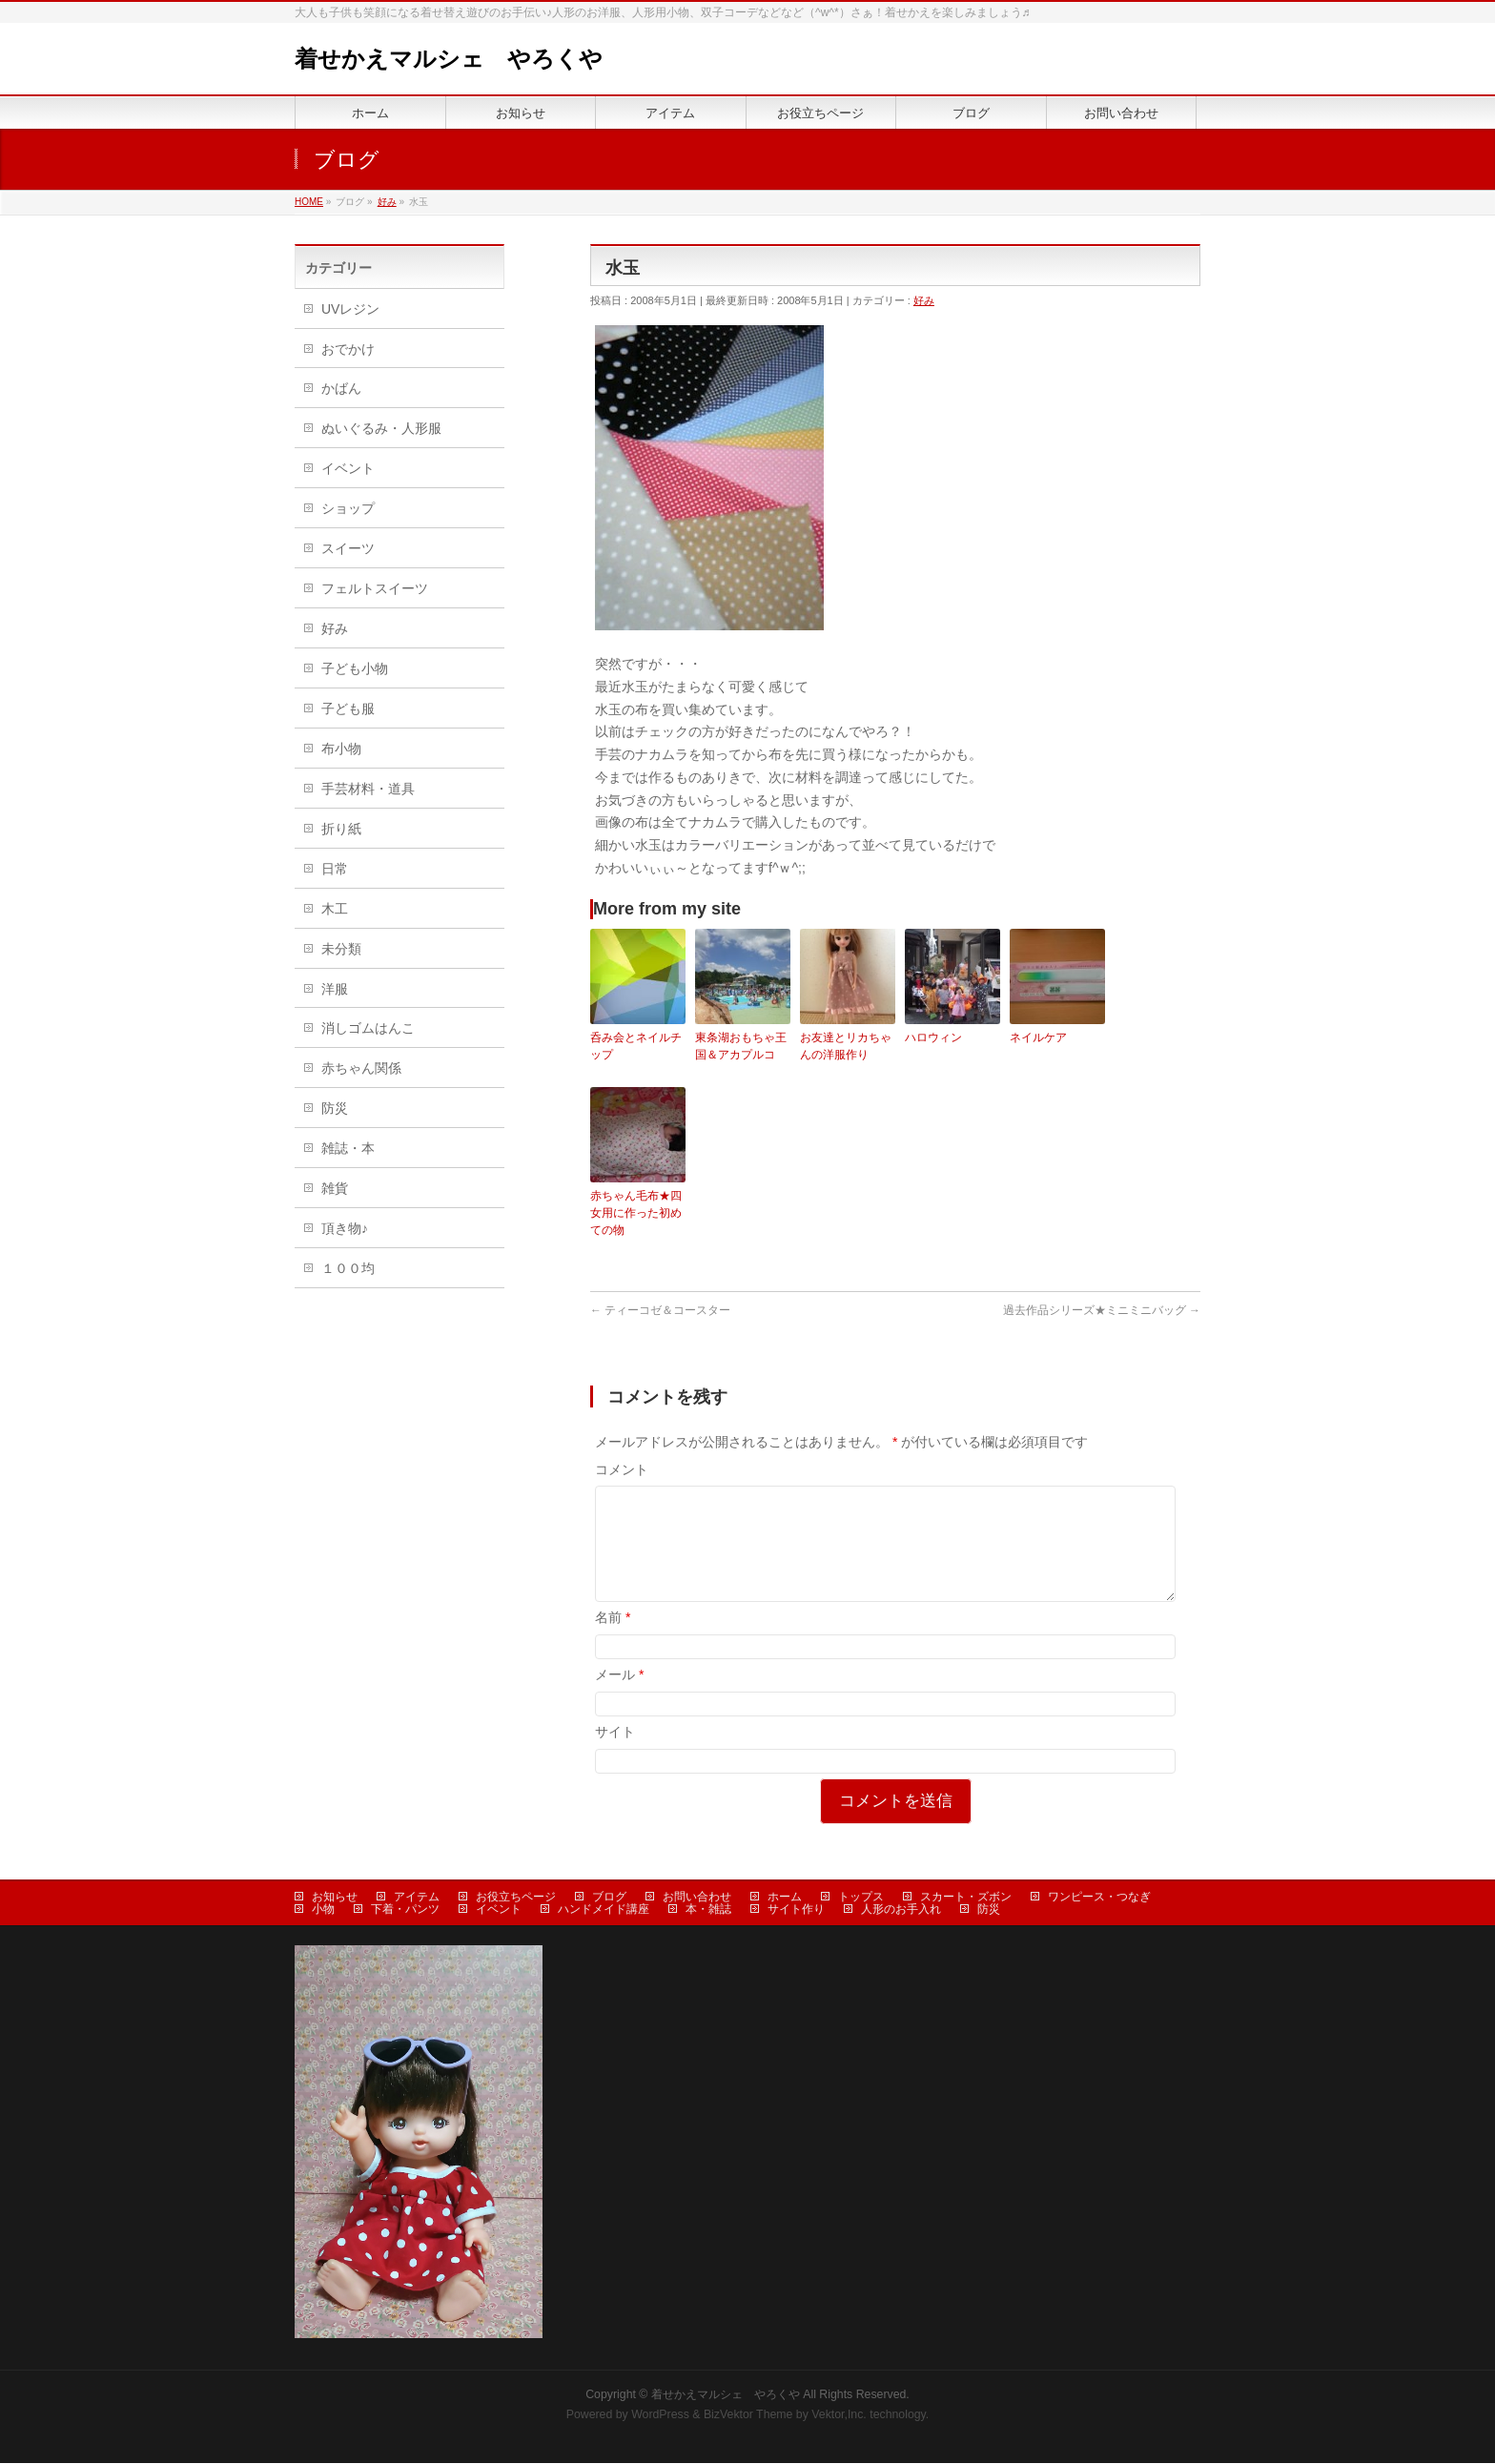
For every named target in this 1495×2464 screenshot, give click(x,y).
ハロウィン (933, 1037)
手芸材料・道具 (368, 788)
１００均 (348, 1268)
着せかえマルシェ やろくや (449, 59)
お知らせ (335, 1897)
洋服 (334, 988)
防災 (334, 1108)
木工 (334, 908)
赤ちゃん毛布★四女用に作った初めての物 (636, 1213)
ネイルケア (1038, 1037)
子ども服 (348, 708)
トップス (861, 1897)
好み (923, 300)
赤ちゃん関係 (361, 1068)
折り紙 (341, 828)
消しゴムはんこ (368, 1028)
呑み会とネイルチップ (636, 1046)
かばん (341, 388)
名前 (612, 1640)
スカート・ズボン (966, 1897)
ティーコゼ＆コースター (660, 1310)
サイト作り (796, 1910)
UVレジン (350, 309)
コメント (621, 1469)
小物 (323, 1910)
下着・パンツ (405, 1910)
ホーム (785, 1897)
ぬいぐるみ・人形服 (381, 428)
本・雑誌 (708, 1910)
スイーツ (348, 548)
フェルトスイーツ (374, 588)
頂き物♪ (344, 1228)
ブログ (609, 1897)
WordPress (660, 2415)
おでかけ (348, 349)
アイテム (417, 1897)
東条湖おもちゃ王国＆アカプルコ (741, 1046)
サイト (615, 1754)
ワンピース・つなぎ (1099, 1897)
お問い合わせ (697, 1897)
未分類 (341, 948)
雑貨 (334, 1188)
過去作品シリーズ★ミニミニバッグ (1101, 1310)
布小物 (341, 748)
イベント (348, 468)
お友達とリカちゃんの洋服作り (845, 1046)
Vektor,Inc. (839, 2415)
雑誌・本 (348, 1148)
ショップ (348, 508)
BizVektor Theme (748, 2415)
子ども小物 (354, 668)
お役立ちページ (516, 1897)
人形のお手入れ (901, 1910)
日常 (334, 868)
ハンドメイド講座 (603, 1910)
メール (619, 1697)
